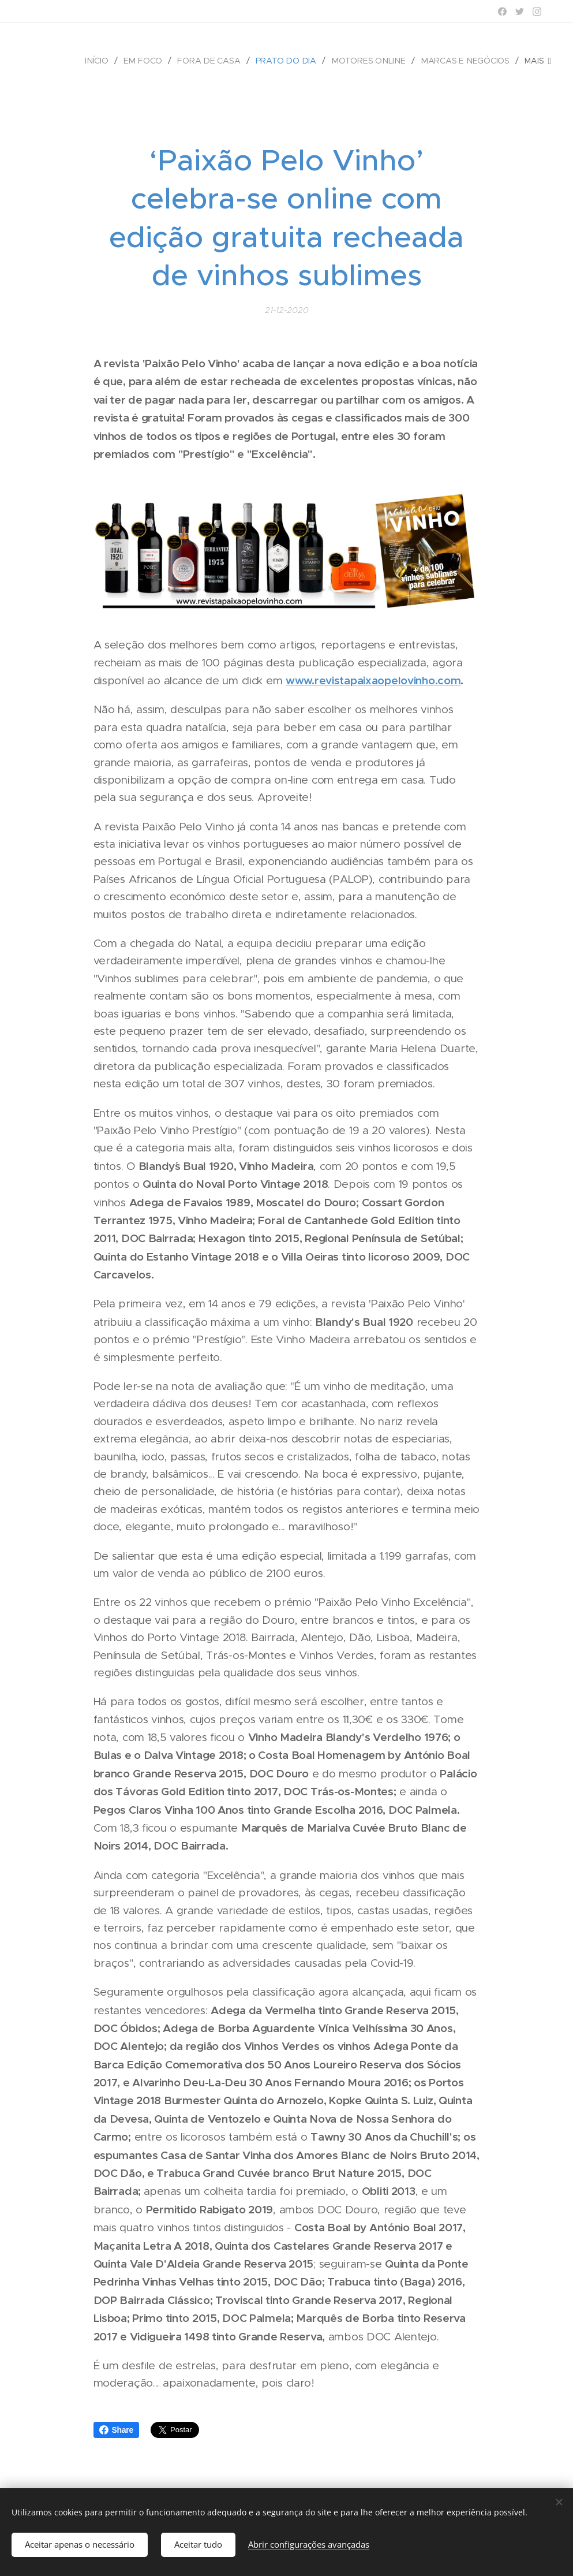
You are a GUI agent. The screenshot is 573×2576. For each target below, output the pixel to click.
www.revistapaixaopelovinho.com (373, 680)
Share (116, 2430)
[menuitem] (104, 60)
